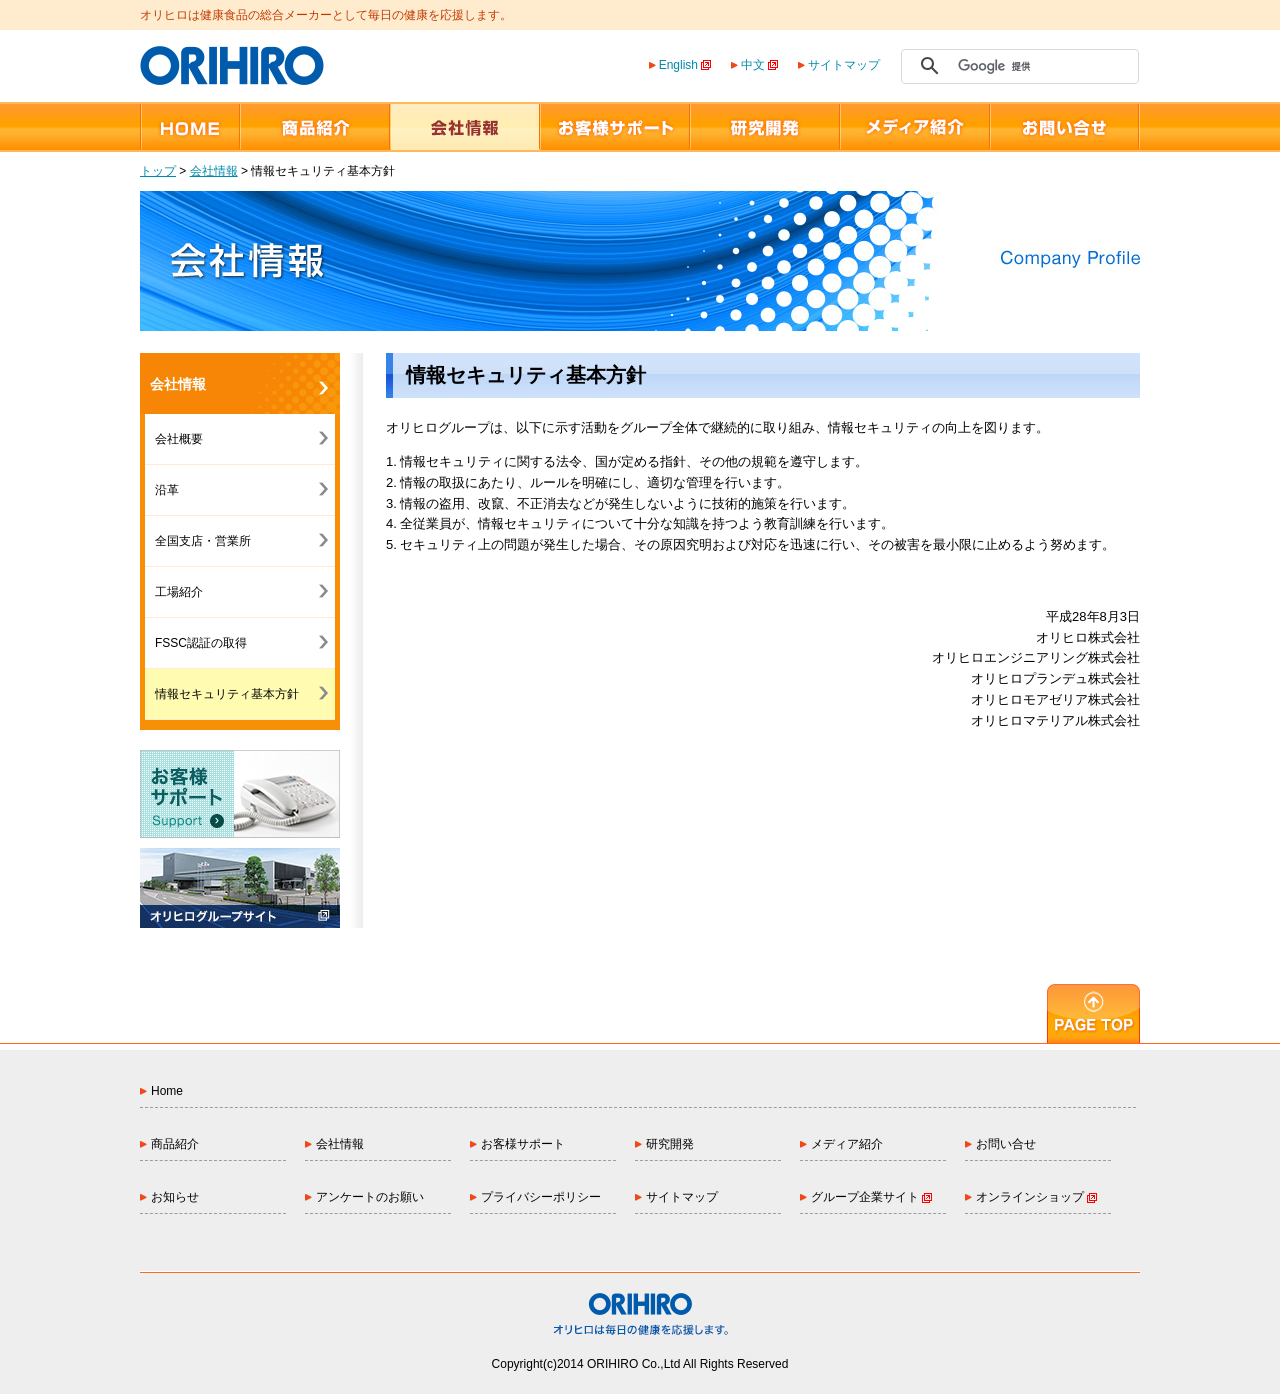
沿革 (167, 490)
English (685, 65)
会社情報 (214, 171)
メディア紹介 (847, 1144)
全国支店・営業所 (203, 541)
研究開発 (670, 1144)
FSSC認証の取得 (201, 643)
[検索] (1017, 66)
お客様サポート (523, 1144)
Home (167, 1091)
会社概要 (179, 439)
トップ (158, 171)
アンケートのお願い (370, 1197)
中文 (759, 65)
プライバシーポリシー (541, 1197)
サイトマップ (844, 65)
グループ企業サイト (871, 1197)
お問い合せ (1006, 1144)
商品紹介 (175, 1144)
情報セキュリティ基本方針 (227, 694)
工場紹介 (179, 592)
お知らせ (175, 1197)
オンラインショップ (1036, 1197)
